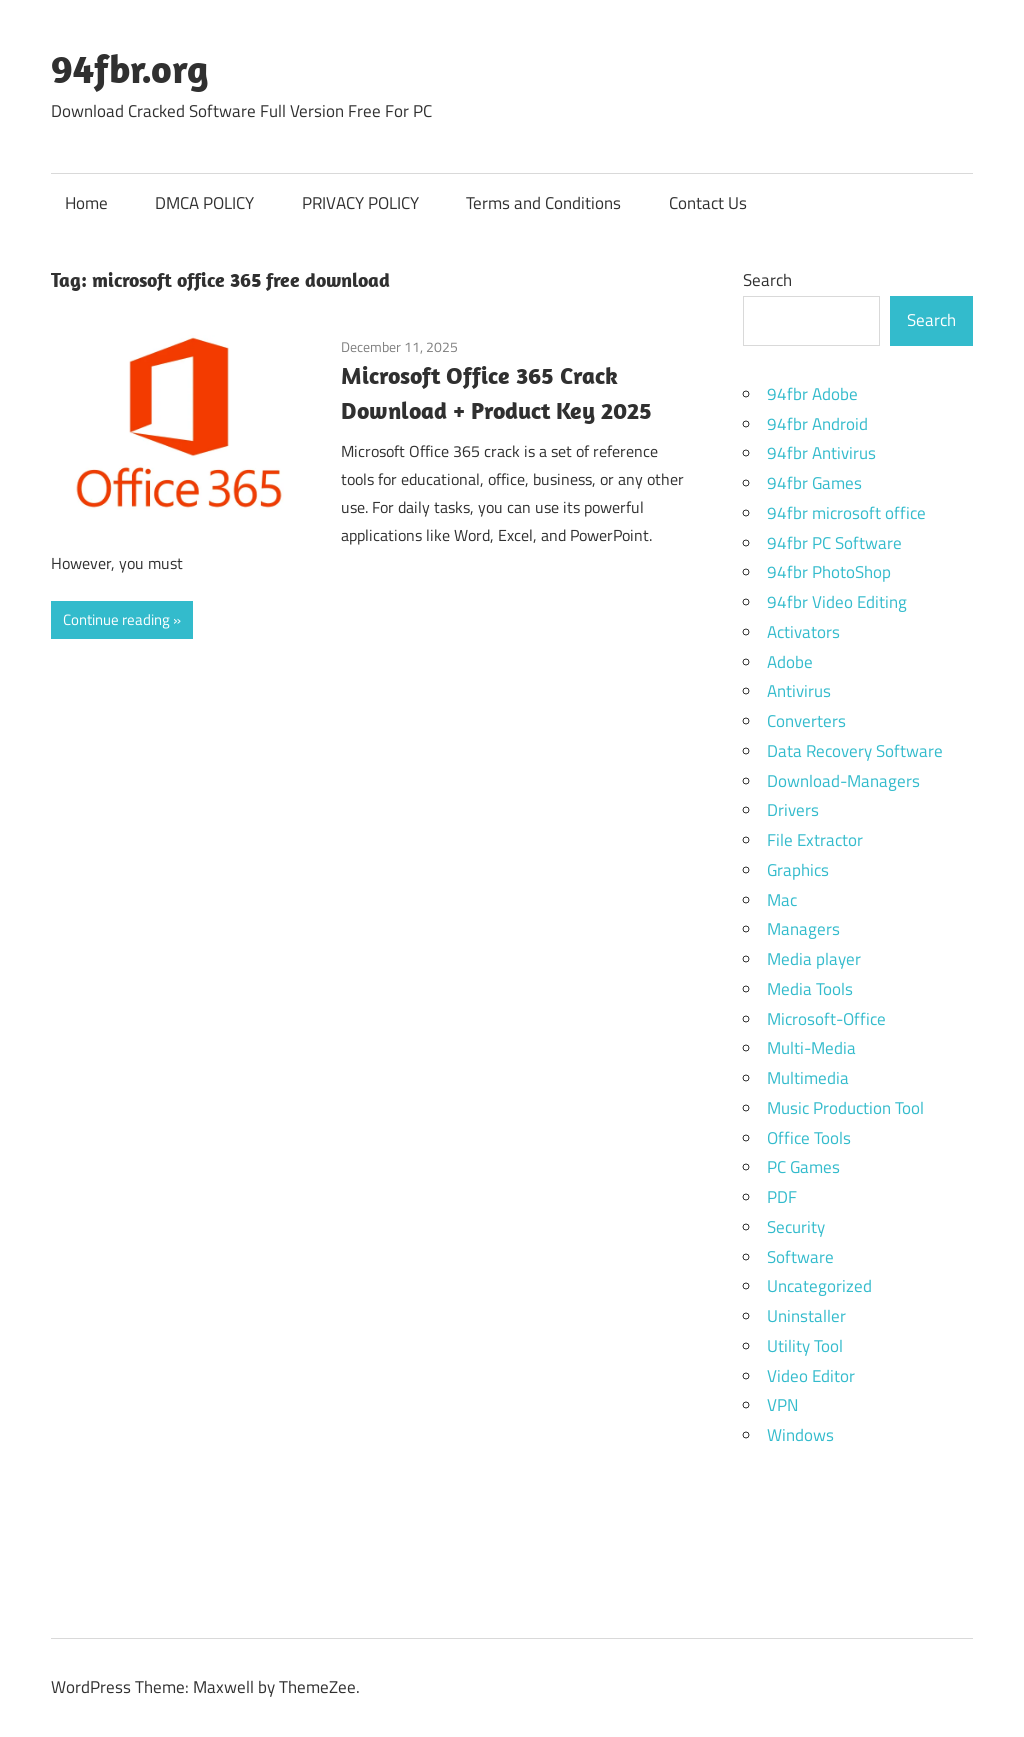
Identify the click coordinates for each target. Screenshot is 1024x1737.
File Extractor (815, 840)
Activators (803, 632)
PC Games (803, 1167)
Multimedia (808, 1078)
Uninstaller (806, 1316)
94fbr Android (817, 424)
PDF (782, 1197)
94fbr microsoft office (846, 513)
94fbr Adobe (812, 394)
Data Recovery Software (855, 751)
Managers (803, 929)
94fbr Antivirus (821, 453)
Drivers (793, 810)
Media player (814, 959)
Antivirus (799, 691)
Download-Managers (843, 781)
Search (767, 280)
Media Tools (810, 989)
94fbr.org (130, 68)
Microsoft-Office (826, 1019)
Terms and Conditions (543, 203)
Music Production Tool (845, 1108)
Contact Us (708, 203)
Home (86, 203)
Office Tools (809, 1138)
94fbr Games (814, 483)
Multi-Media (811, 1048)
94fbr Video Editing (837, 602)
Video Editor (811, 1376)
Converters (806, 721)
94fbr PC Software (834, 543)
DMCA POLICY (204, 203)
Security (796, 1227)
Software (800, 1257)
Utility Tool (805, 1346)
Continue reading (116, 619)
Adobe (790, 662)
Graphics (798, 870)
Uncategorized (819, 1286)
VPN (782, 1405)
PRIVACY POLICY (360, 203)
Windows (800, 1435)
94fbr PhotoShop (829, 572)
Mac (782, 900)
